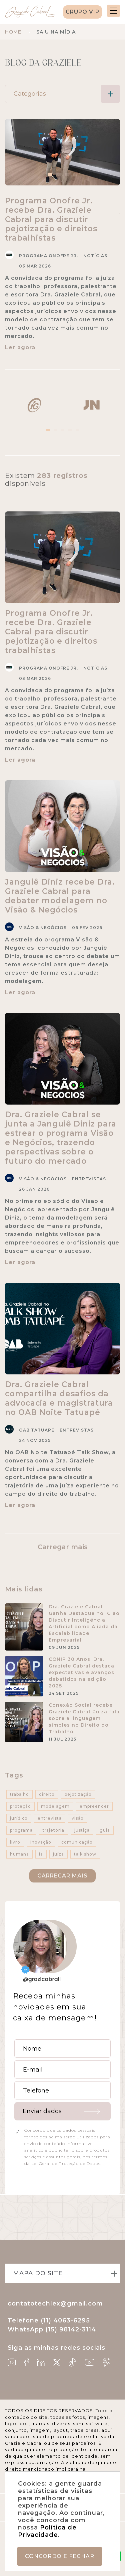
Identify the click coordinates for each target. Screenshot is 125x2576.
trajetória (53, 1830)
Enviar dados (42, 2111)
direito (47, 1794)
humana (19, 1854)
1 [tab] (48, 430)
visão (78, 1818)
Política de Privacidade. (47, 2531)
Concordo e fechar (59, 2556)
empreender (94, 1806)
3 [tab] (62, 430)
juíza (58, 1854)
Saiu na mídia (56, 32)
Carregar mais (63, 1547)
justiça (82, 1830)
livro (15, 1842)
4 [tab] (70, 430)
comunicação (77, 1842)
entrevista (50, 1818)
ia (41, 1854)
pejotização (78, 1794)
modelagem (55, 1806)
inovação (40, 1842)
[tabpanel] (34, 404)
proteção (20, 1806)
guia (105, 1830)
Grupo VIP (82, 12)
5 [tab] (77, 430)
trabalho (19, 1794)
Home (13, 32)
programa (21, 1830)
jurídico (19, 1818)
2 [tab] (55, 430)
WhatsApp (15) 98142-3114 (52, 2329)
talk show (85, 1854)
